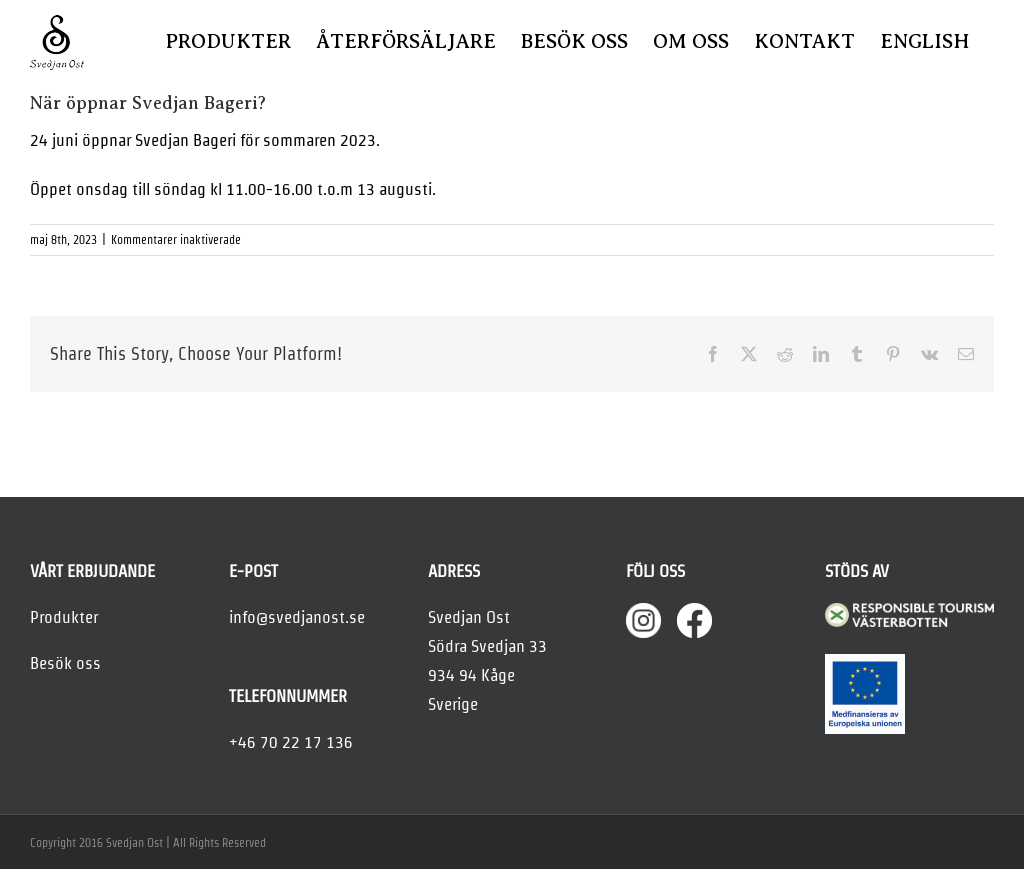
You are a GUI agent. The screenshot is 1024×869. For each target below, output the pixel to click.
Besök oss (65, 663)
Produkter (64, 617)
